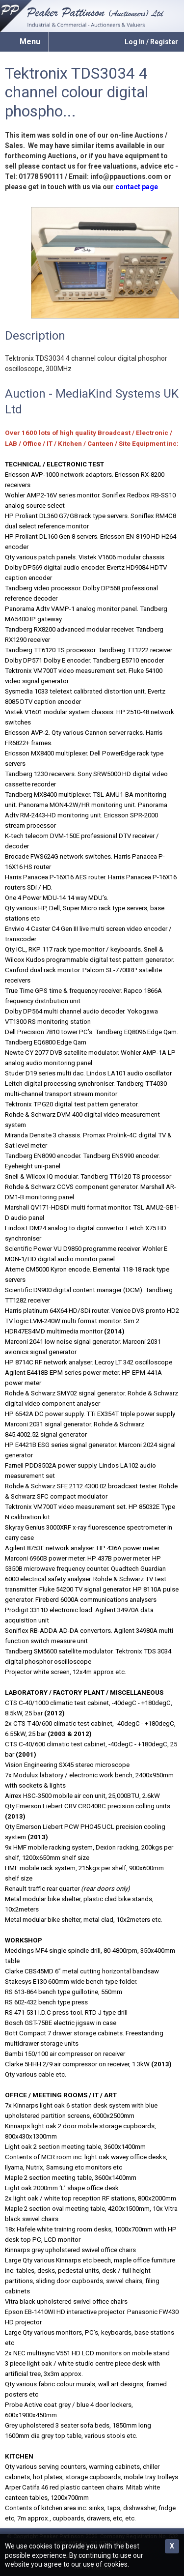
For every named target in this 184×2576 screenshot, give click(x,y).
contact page (136, 187)
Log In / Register (151, 42)
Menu (30, 41)
